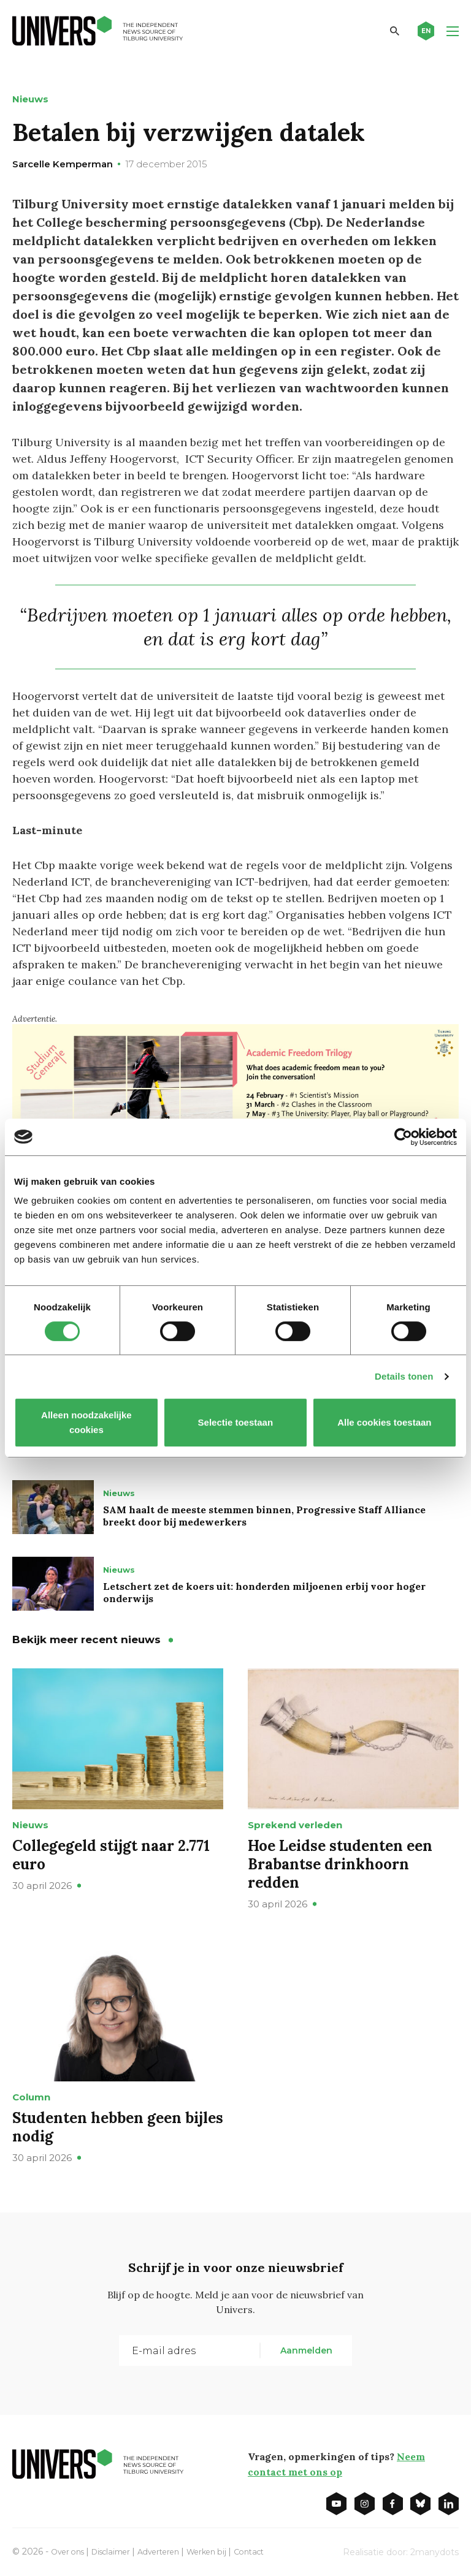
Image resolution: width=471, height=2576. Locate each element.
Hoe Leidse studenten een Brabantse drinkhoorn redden (340, 1863)
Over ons (70, 2550)
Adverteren (173, 2550)
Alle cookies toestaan (384, 1422)
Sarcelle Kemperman (62, 164)
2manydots (434, 2550)
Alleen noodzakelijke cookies (86, 1422)
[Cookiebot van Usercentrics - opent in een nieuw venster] (403, 1137)
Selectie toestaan (236, 1422)
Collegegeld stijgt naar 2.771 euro (111, 1854)
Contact (275, 2550)
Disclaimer (119, 2550)
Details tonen (404, 1376)
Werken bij (227, 2550)
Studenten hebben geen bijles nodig (117, 2126)
